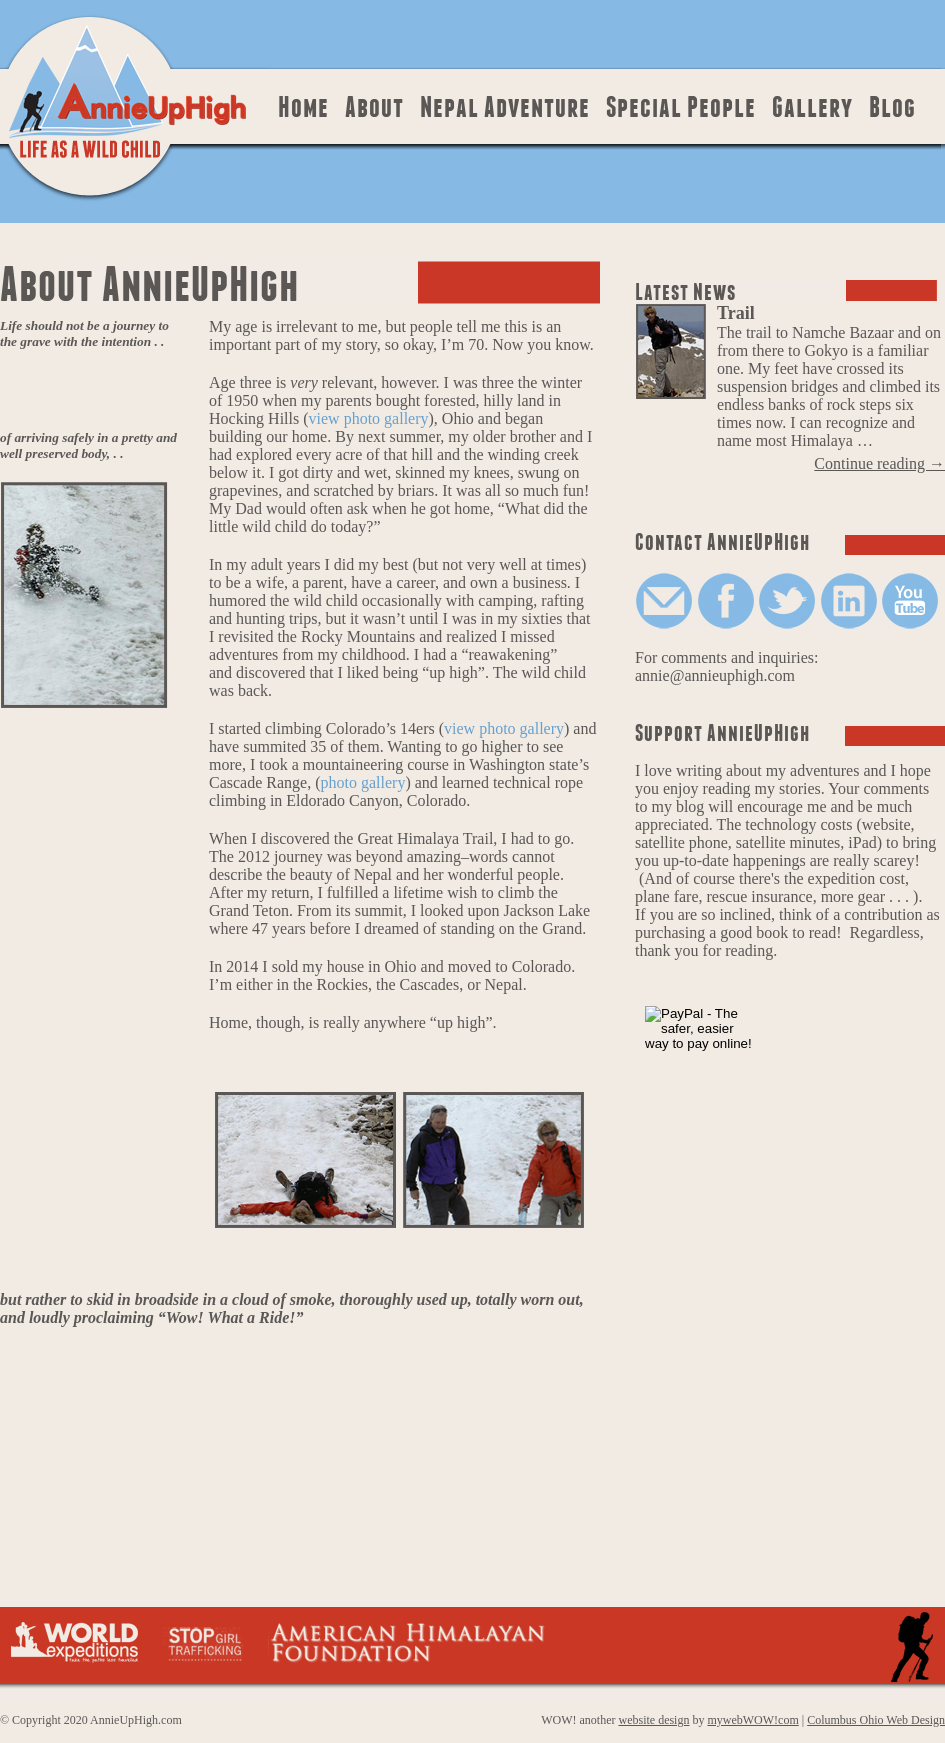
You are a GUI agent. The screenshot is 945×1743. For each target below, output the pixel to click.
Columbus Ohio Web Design (876, 1720)
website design (653, 1720)
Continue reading (879, 463)
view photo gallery (369, 418)
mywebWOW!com (752, 1720)
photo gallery (363, 782)
